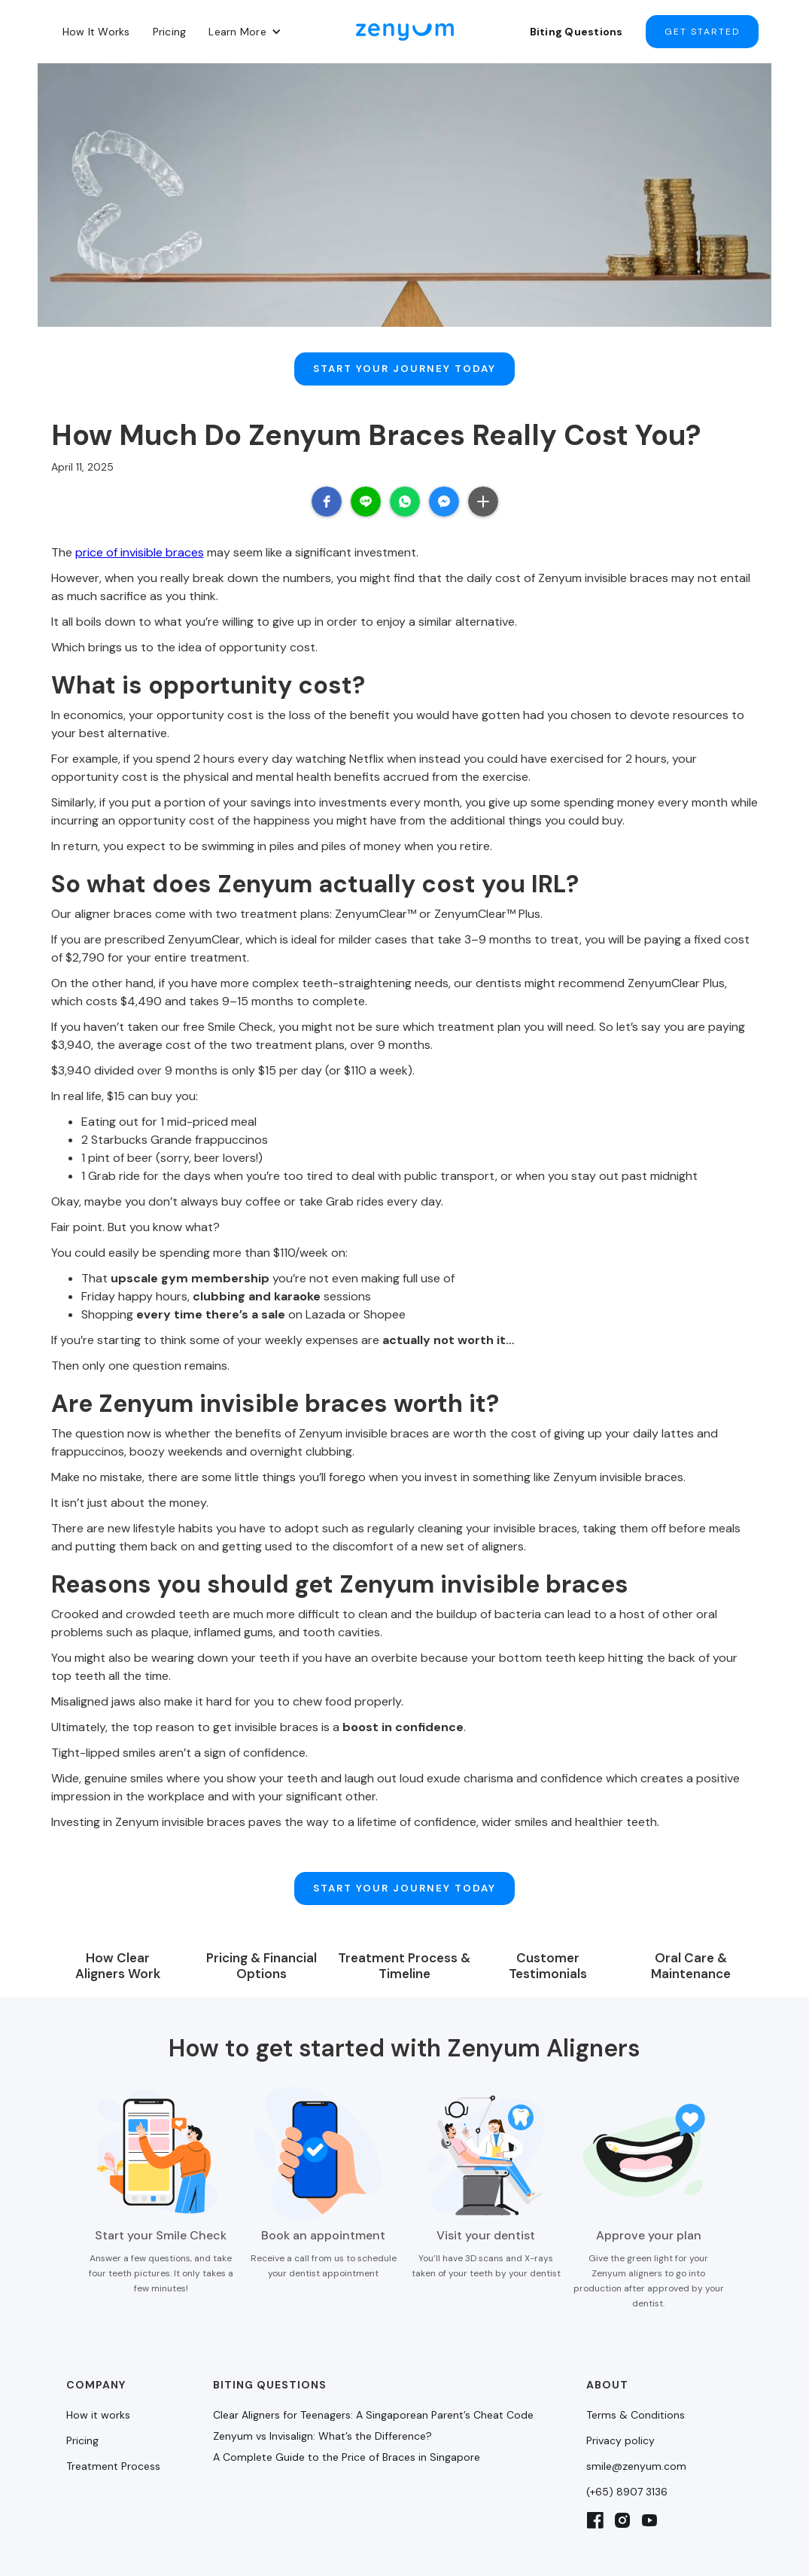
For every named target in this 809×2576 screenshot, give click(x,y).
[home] (405, 32)
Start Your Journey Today (404, 358)
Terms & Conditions (635, 2373)
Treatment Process (113, 2424)
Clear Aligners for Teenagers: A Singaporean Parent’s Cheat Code (373, 2373)
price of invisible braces (139, 531)
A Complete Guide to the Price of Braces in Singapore (346, 2415)
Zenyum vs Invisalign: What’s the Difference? (322, 2394)
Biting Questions (576, 31)
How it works (98, 2373)
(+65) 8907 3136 (627, 2449)
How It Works (96, 31)
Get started (702, 32)
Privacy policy (620, 2398)
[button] (245, 31)
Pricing (170, 31)
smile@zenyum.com (636, 2424)
